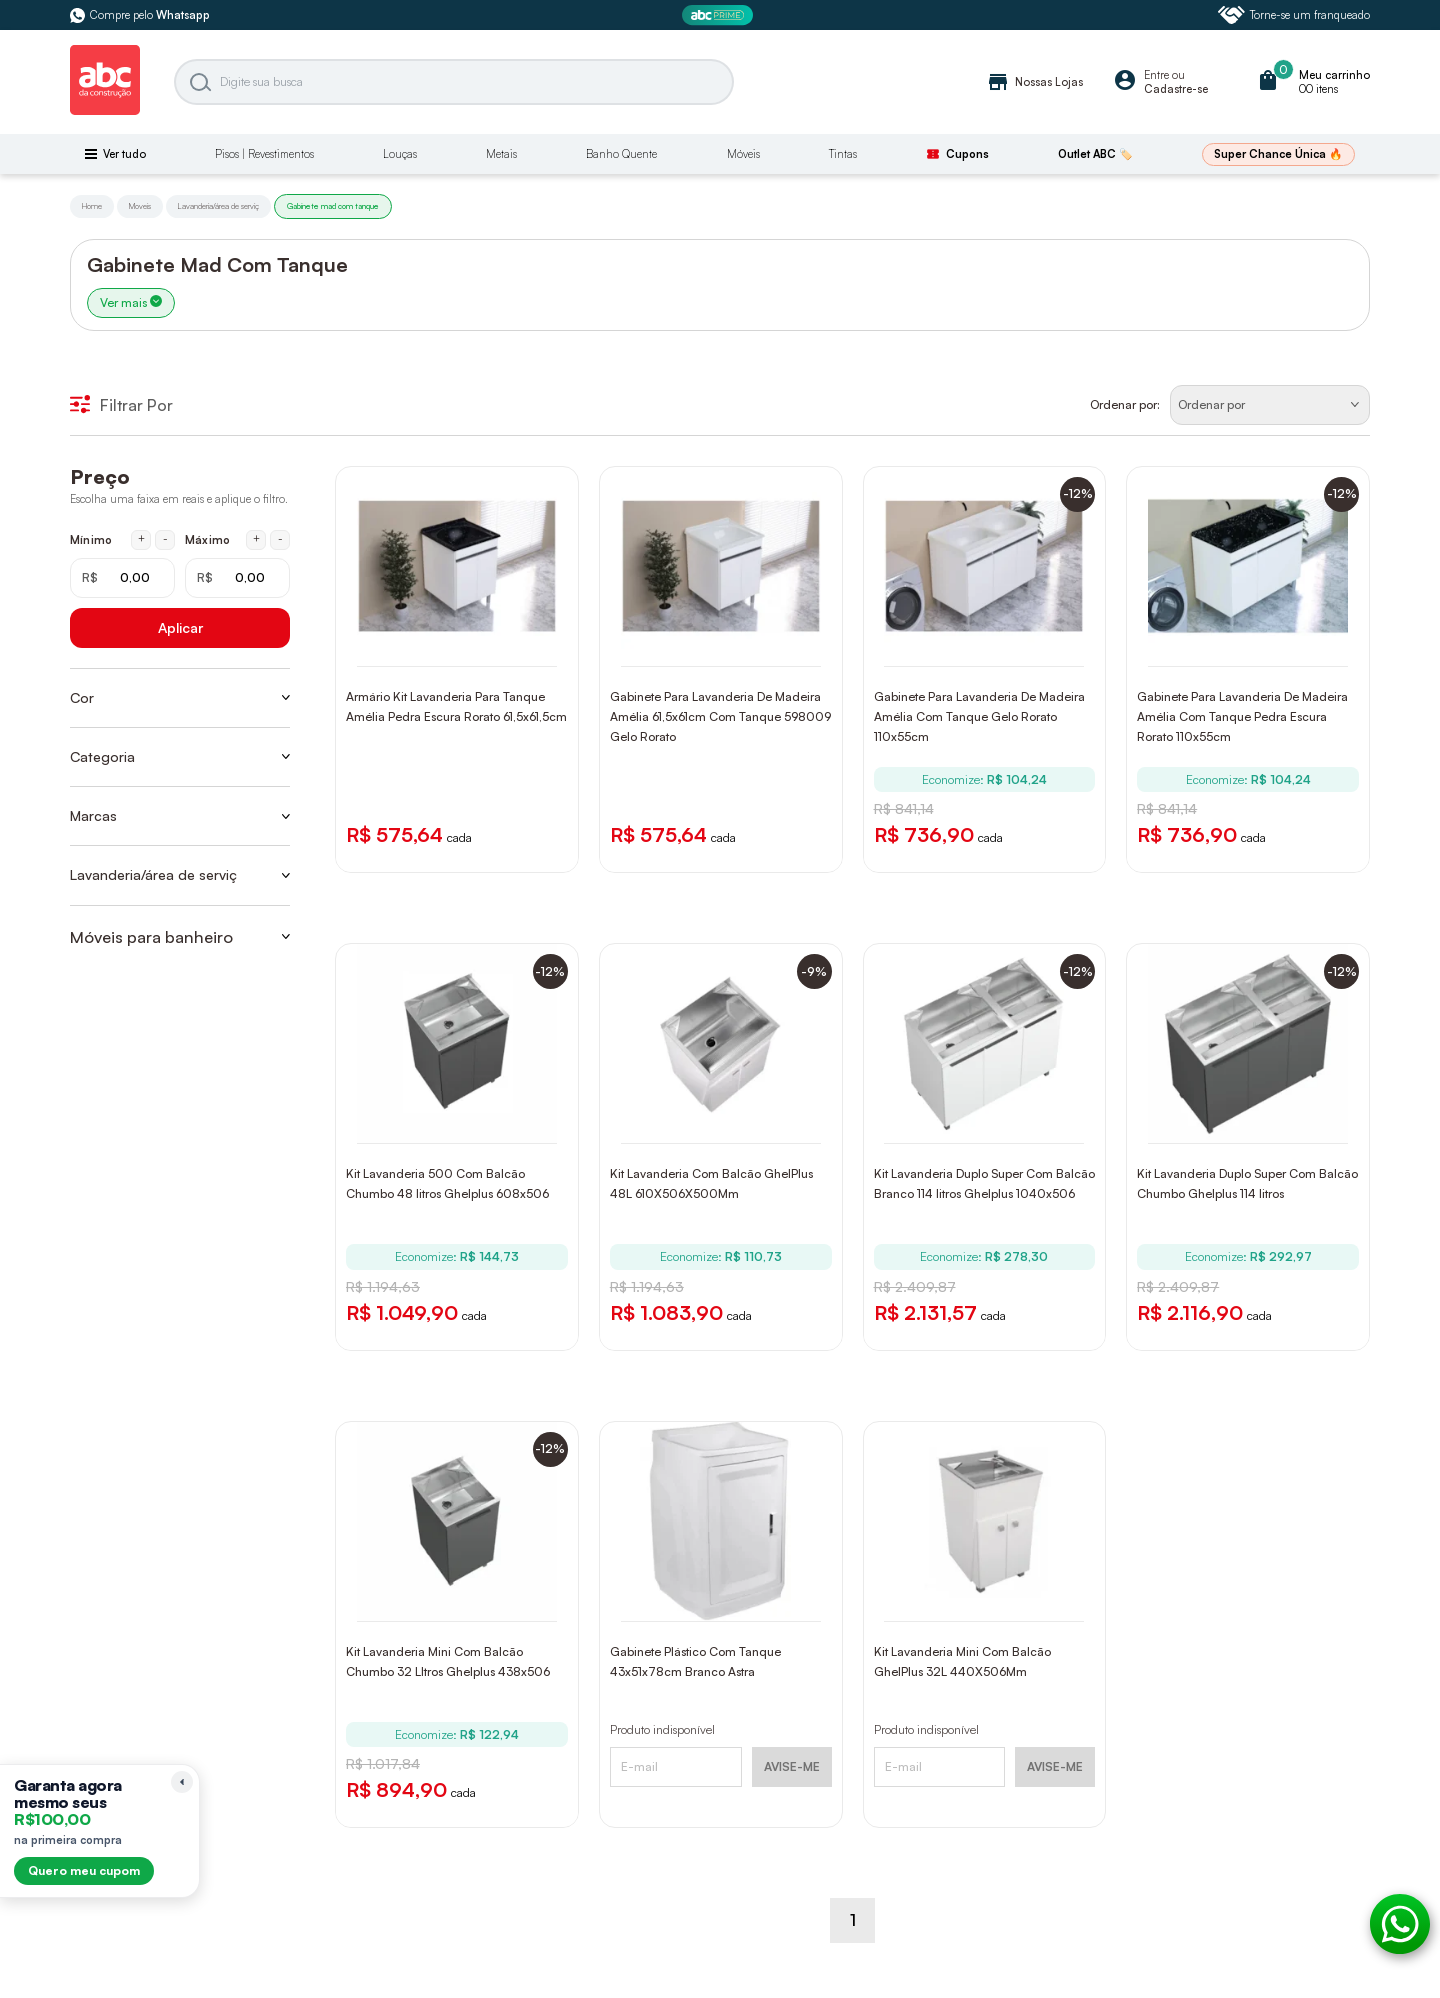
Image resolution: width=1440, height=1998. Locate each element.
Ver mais (131, 302)
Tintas (843, 154)
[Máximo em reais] (237, 578)
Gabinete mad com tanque (333, 206)
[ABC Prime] (720, 15)
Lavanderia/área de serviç (218, 206)
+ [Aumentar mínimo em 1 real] (141, 539)
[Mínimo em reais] (122, 578)
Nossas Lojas (1034, 82)
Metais (501, 154)
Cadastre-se (1176, 89)
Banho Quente (621, 154)
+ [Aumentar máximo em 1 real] (256, 539)
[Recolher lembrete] (182, 1782)
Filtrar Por (121, 405)
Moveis (140, 206)
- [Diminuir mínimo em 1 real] (165, 539)
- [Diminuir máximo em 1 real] (280, 539)
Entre (1156, 75)
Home (92, 206)
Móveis (743, 154)
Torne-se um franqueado (1294, 15)
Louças (400, 154)
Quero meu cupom (84, 1870)
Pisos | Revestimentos (264, 154)
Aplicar (180, 627)
